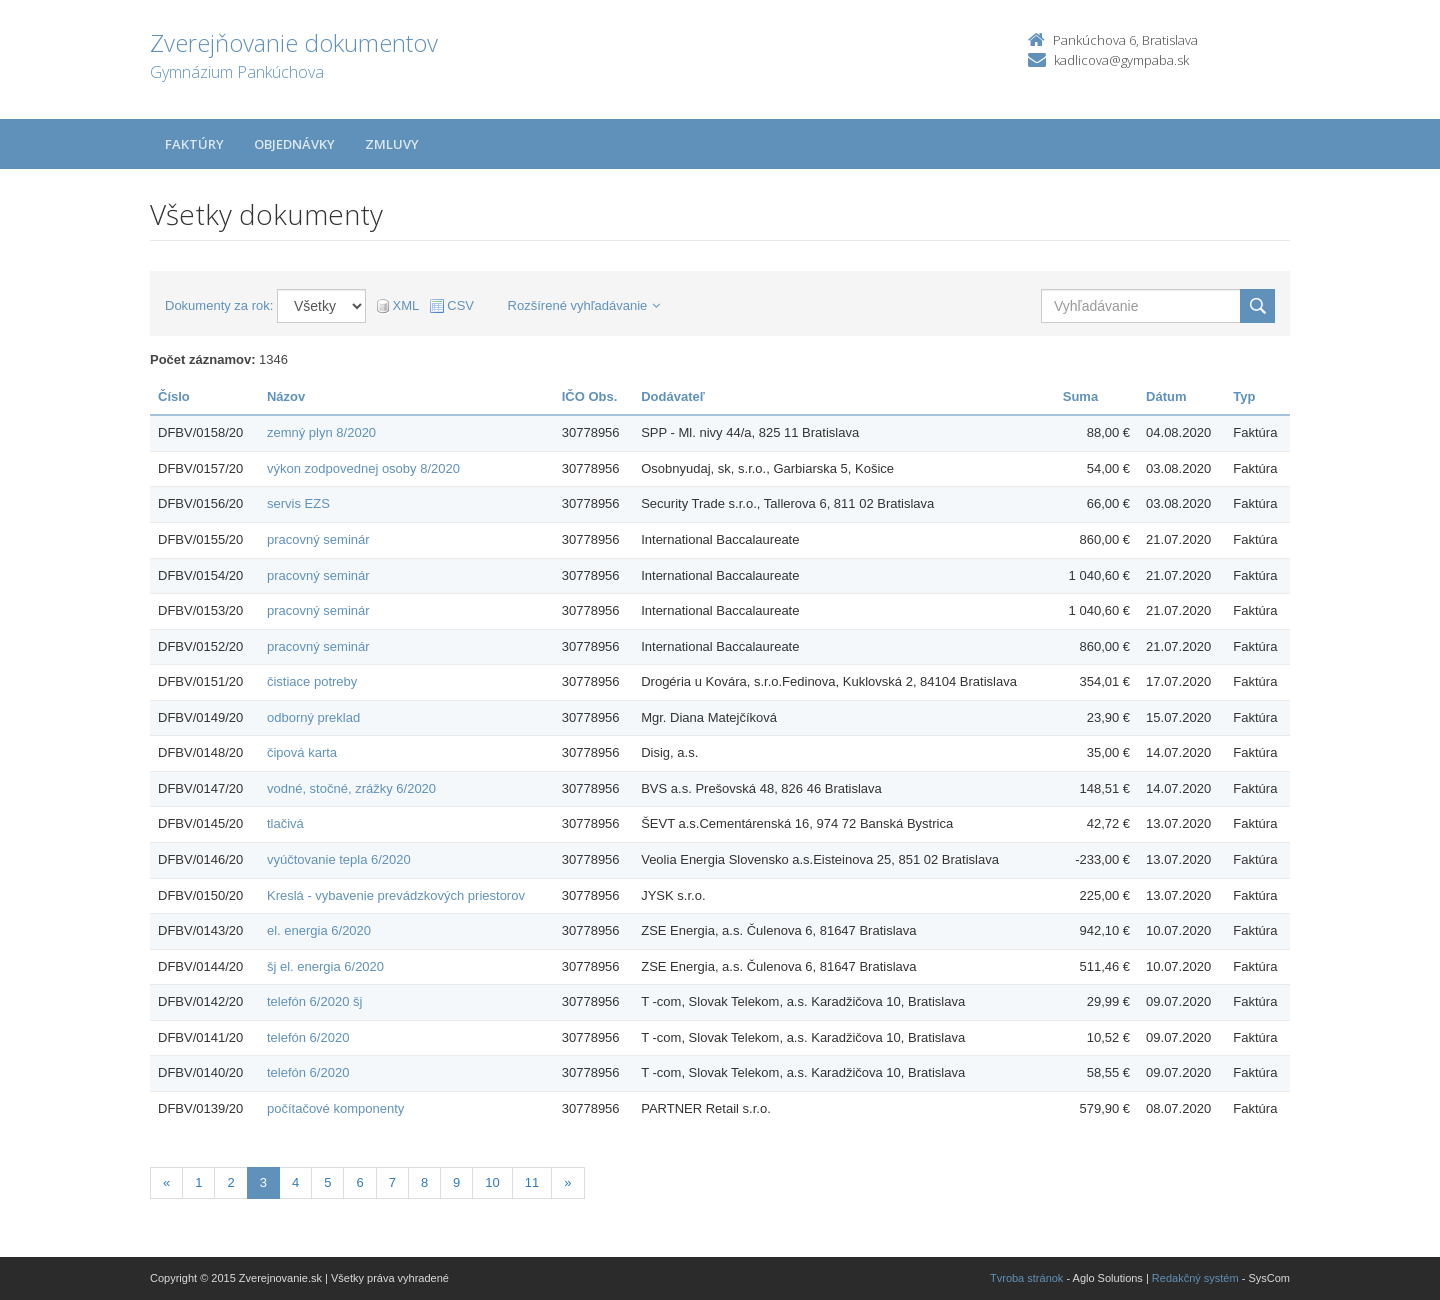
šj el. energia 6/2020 (325, 966)
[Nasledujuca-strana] (567, 1183)
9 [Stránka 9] (456, 1182)
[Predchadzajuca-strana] (166, 1183)
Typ (1244, 396)
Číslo (174, 396)
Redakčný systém (1195, 1278)
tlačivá (285, 823)
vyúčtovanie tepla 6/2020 (339, 859)
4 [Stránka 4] (295, 1182)
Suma (1080, 396)
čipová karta (302, 752)
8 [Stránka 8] (424, 1182)
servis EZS (298, 503)
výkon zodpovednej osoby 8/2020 (363, 468)
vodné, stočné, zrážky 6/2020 (351, 788)
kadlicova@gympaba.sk (1121, 60)
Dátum (1166, 396)
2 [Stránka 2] (230, 1182)
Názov (286, 396)
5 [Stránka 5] (327, 1182)
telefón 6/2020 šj (314, 1001)
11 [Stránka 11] (532, 1182)
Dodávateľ (673, 396)
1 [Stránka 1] (198, 1182)
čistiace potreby (312, 681)
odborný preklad (313, 717)
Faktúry (194, 144)
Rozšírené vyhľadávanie (584, 305)
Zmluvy (392, 144)
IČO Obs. (590, 396)
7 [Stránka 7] (392, 1182)
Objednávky (294, 144)
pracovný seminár (318, 539)
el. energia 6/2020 (319, 930)
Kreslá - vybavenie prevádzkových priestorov (396, 895)
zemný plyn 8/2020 (321, 432)
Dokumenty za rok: (219, 305)
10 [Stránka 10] (492, 1182)
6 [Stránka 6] (359, 1182)
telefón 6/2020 (308, 1037)
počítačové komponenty (335, 1108)
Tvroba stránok (1026, 1278)
